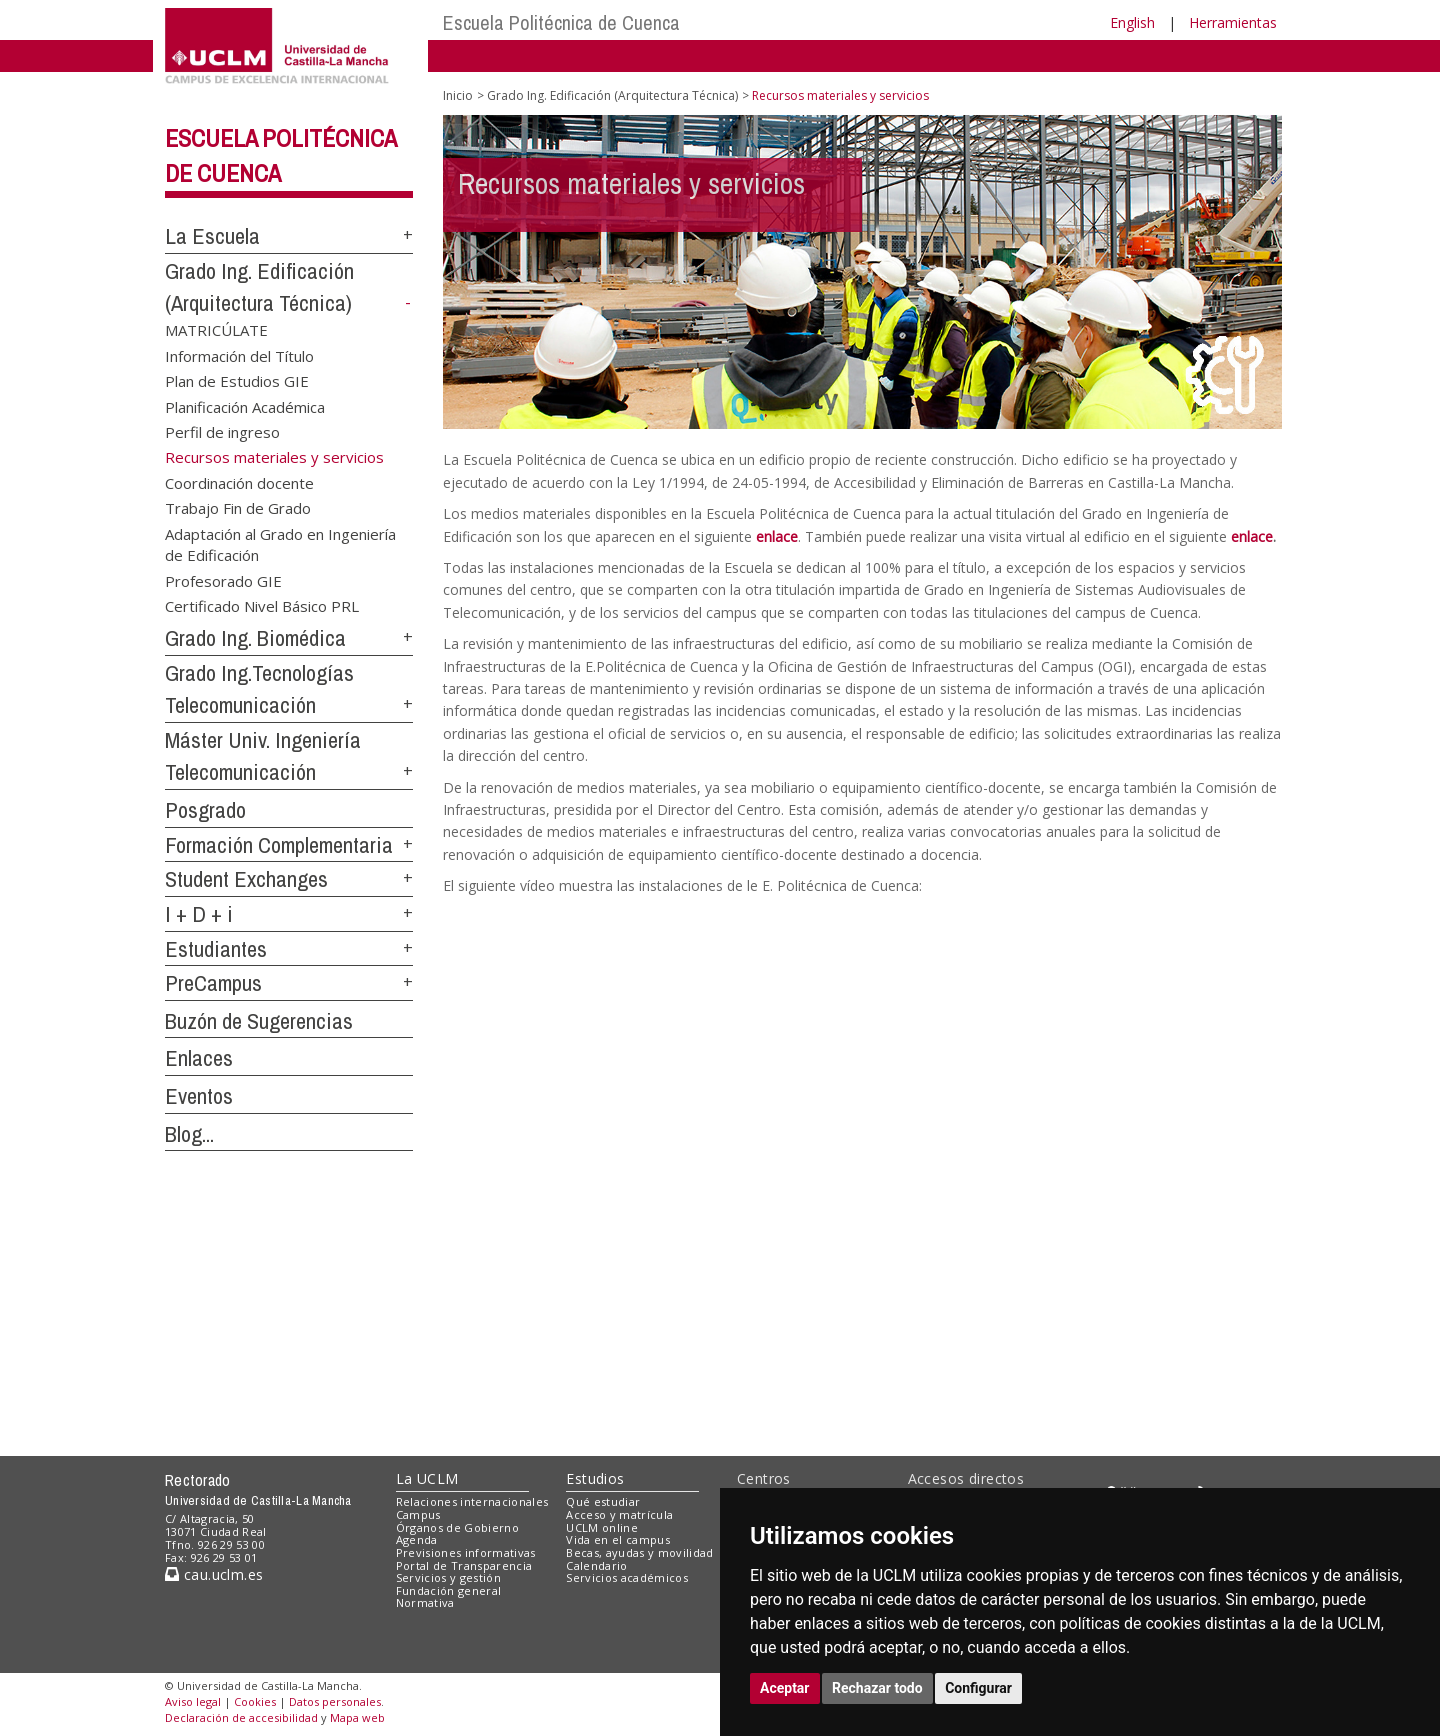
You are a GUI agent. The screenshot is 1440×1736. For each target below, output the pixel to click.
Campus (418, 1514)
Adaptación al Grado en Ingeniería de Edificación (280, 543)
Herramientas (1233, 22)
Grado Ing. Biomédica (255, 638)
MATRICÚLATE (216, 330)
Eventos (199, 1096)
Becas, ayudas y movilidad (639, 1552)
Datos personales (335, 1701)
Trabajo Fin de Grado (238, 508)
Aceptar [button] (785, 1688)
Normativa (425, 1602)
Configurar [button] (978, 1688)
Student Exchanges (246, 879)
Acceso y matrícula (619, 1514)
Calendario (596, 1565)
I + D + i (199, 914)
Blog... (189, 1134)
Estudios (595, 1478)
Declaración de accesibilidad (241, 1717)
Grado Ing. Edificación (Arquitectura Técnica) (612, 95)
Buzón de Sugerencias (259, 1021)
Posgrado (205, 810)
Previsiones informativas (466, 1552)
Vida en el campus (618, 1539)
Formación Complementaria (279, 845)
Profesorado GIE (223, 580)
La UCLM (427, 1478)
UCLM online (602, 1527)
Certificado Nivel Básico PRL (262, 606)
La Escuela (212, 236)
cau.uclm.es (214, 1574)
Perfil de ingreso (222, 432)
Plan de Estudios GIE (237, 381)
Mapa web (357, 1717)
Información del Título (239, 355)
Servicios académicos (627, 1577)
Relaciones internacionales (472, 1501)
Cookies (255, 1701)
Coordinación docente (239, 482)
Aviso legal (193, 1701)
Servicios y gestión (448, 1577)
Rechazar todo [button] (877, 1688)
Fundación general (449, 1590)
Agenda (417, 1539)
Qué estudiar (603, 1501)
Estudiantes (216, 949)
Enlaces (199, 1058)
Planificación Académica (245, 406)
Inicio (458, 95)
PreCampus (213, 983)
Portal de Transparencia (464, 1565)
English (1132, 22)
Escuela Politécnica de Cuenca (561, 22)
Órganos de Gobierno (457, 1527)
